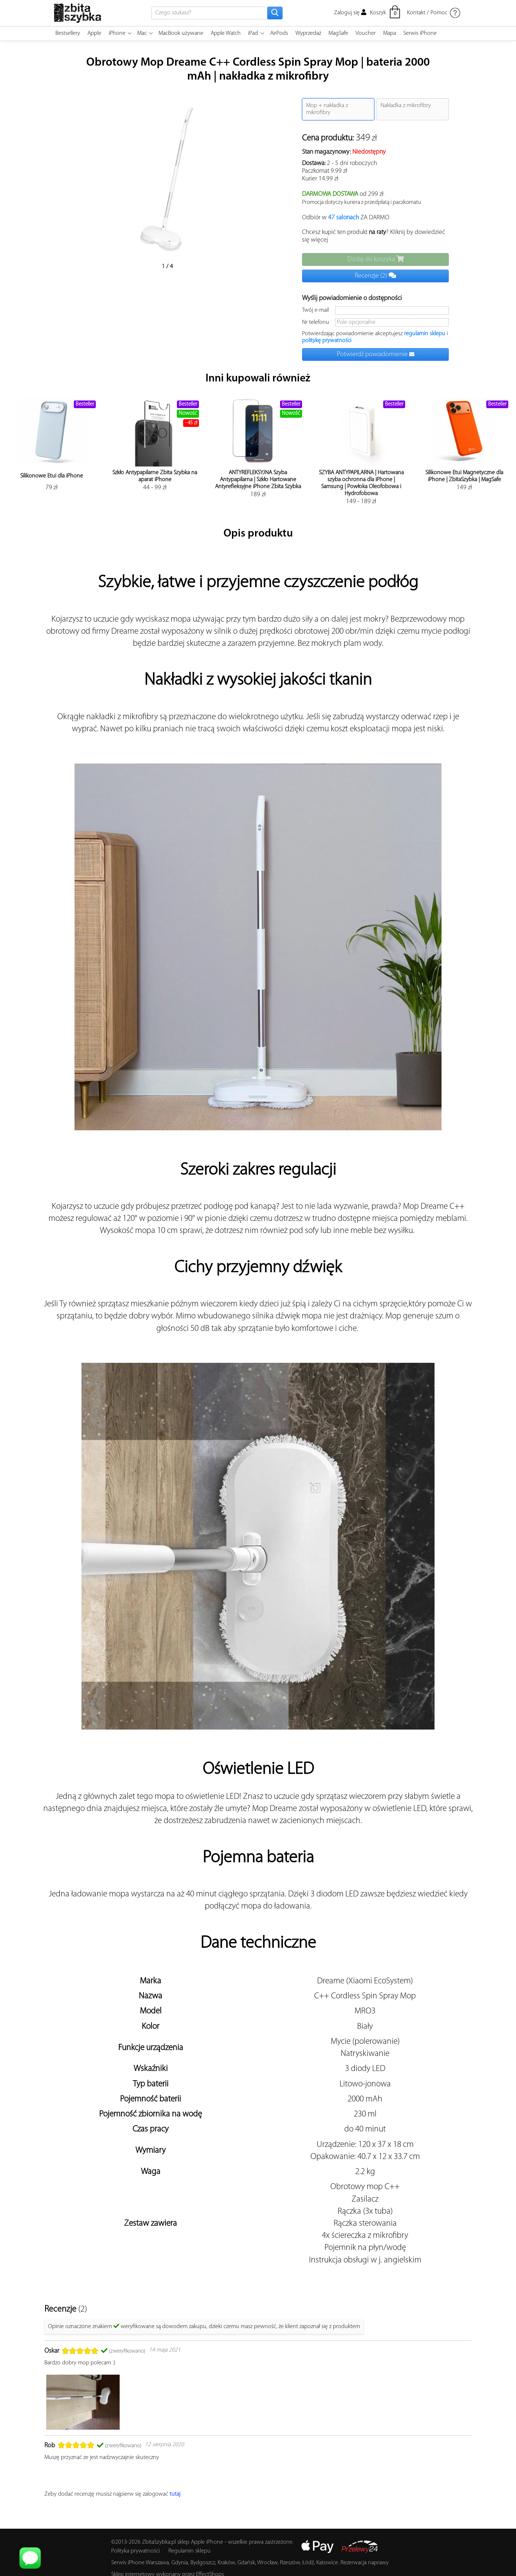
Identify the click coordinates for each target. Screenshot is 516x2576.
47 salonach (343, 218)
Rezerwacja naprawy (365, 2563)
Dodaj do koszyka (376, 259)
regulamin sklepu (424, 334)
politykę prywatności (326, 341)
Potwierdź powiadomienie (375, 354)
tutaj (175, 2494)
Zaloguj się (350, 13)
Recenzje (375, 275)
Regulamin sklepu (189, 2551)
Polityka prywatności (135, 2551)
